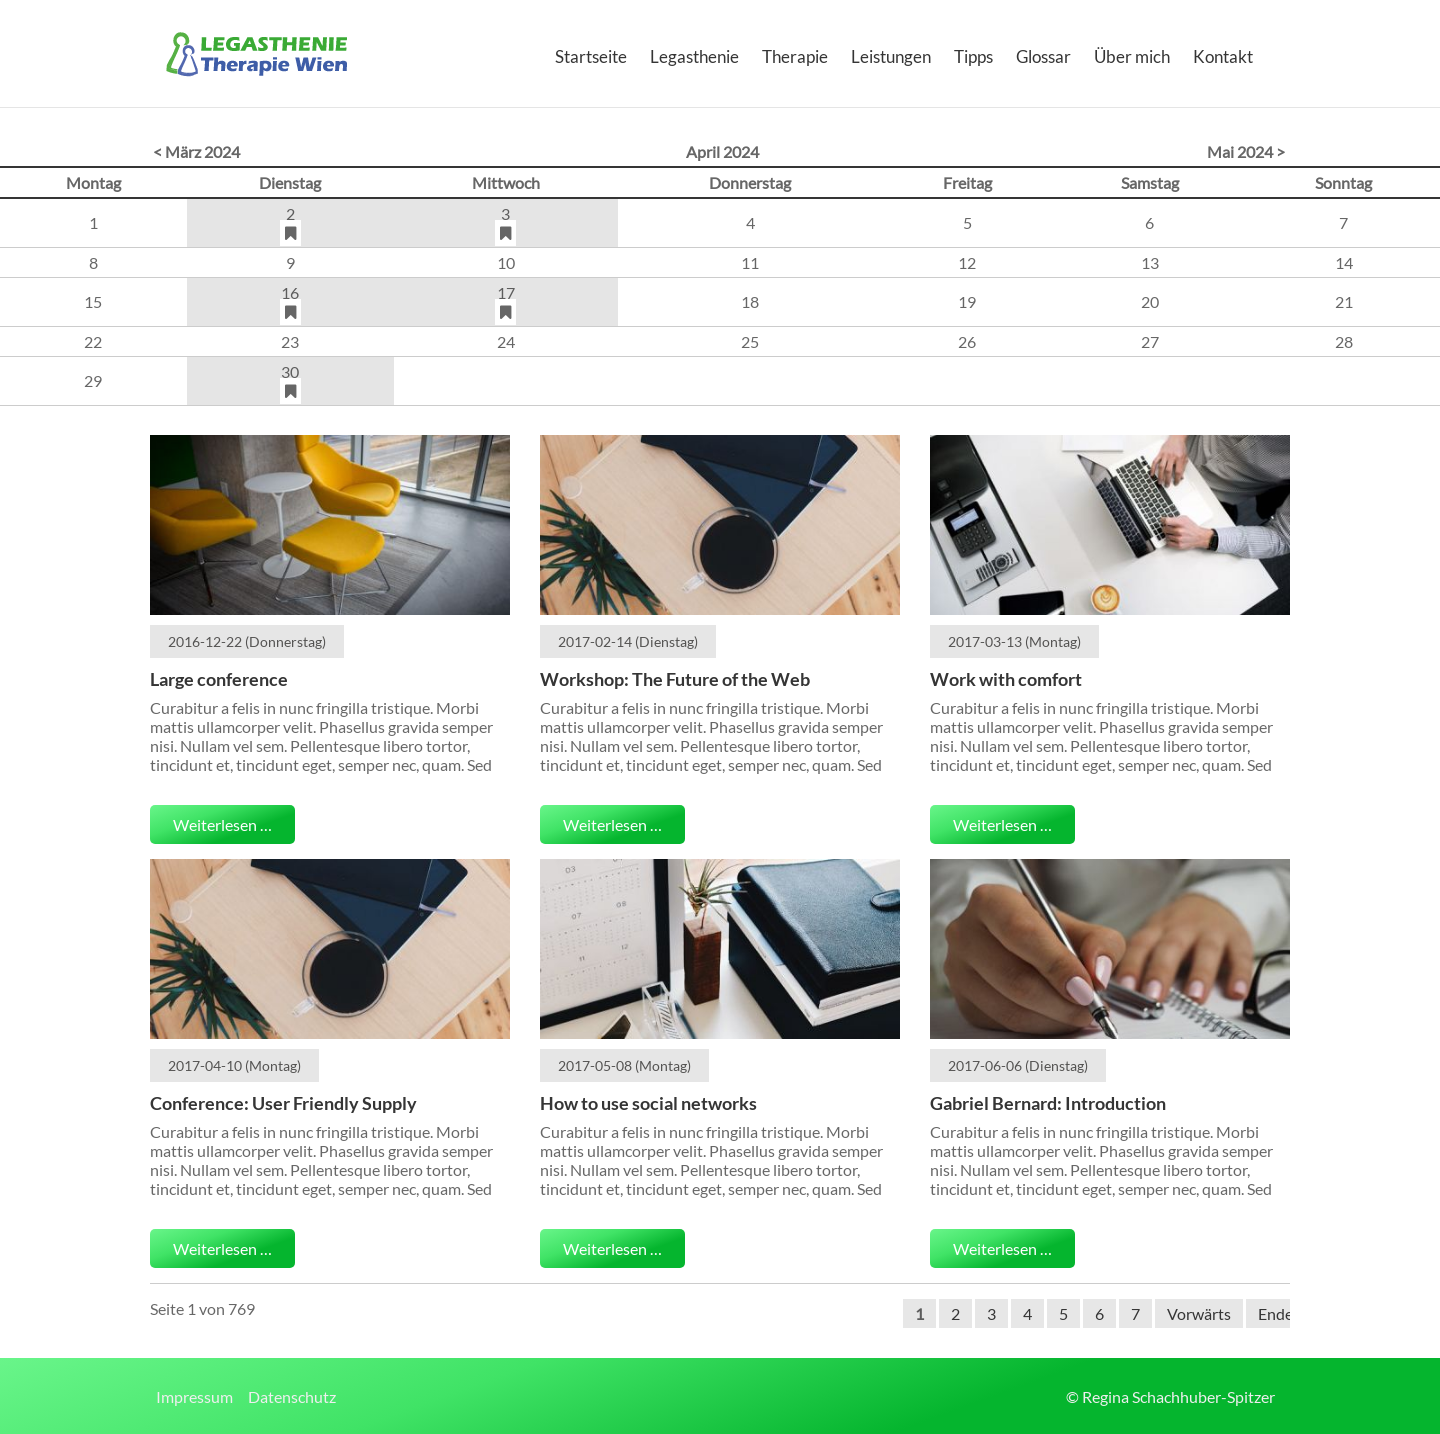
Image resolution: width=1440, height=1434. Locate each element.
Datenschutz (292, 1396)
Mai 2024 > (1246, 151)
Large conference (219, 679)
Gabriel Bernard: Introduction (1048, 1103)
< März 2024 (196, 151)
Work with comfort (1006, 679)
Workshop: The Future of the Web (675, 679)
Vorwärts (1199, 1313)
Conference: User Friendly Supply (283, 1103)
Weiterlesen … (222, 824)
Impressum (194, 1396)
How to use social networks (648, 1103)
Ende (1275, 1313)
